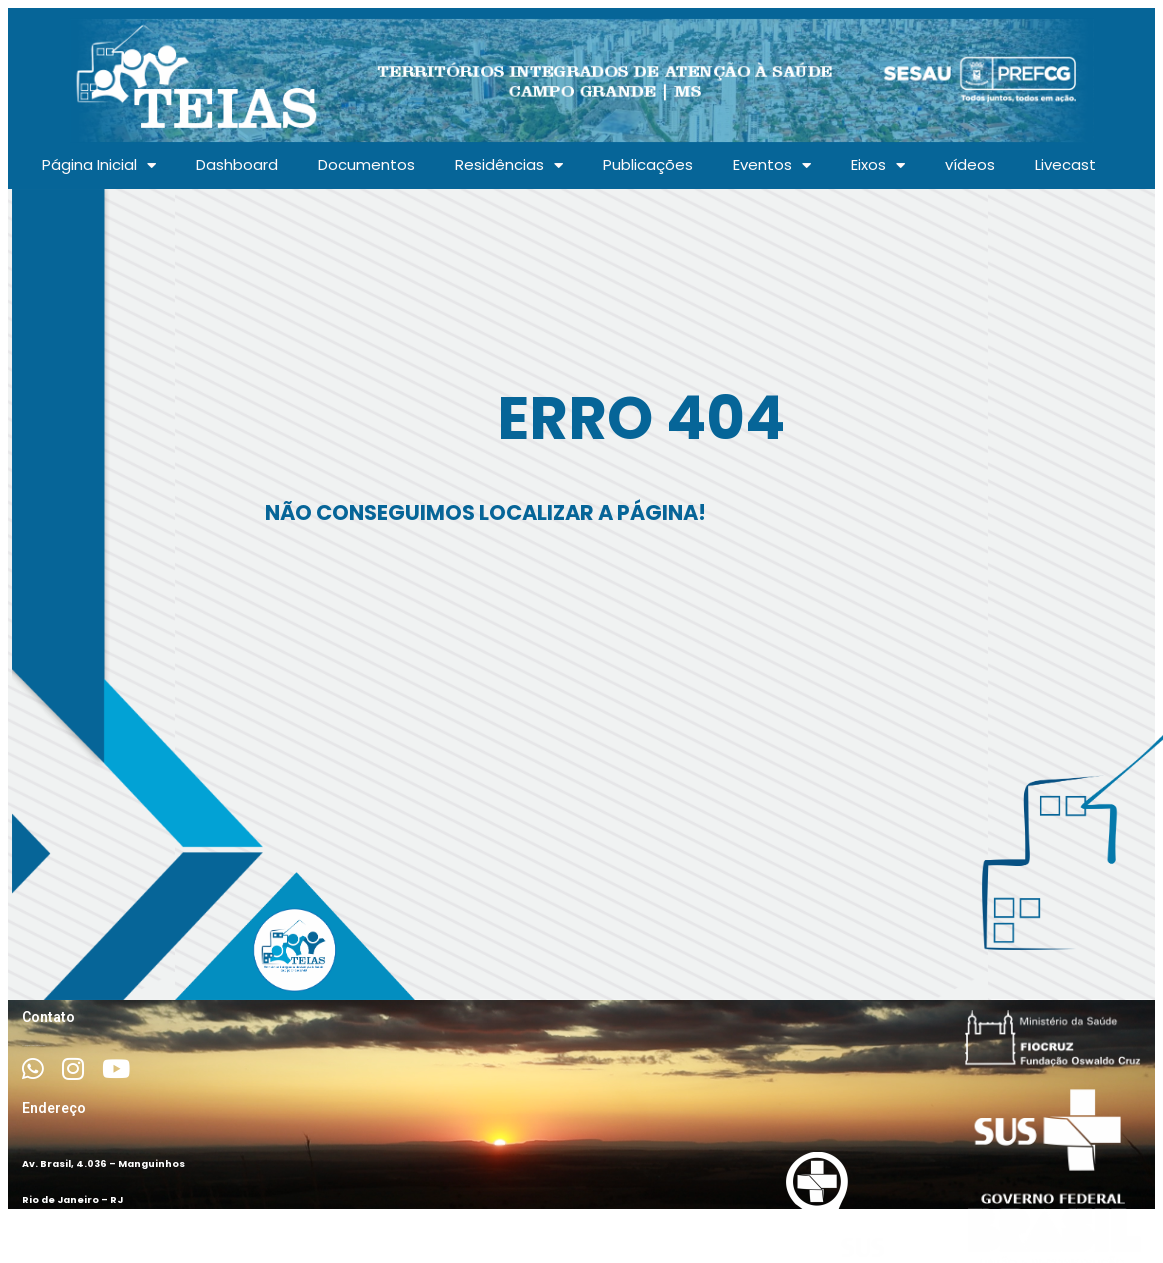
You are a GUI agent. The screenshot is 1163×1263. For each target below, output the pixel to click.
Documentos (366, 164)
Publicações (648, 164)
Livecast (1065, 164)
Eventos (772, 165)
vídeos (970, 164)
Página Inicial (99, 165)
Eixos (878, 165)
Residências (509, 165)
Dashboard (237, 164)
